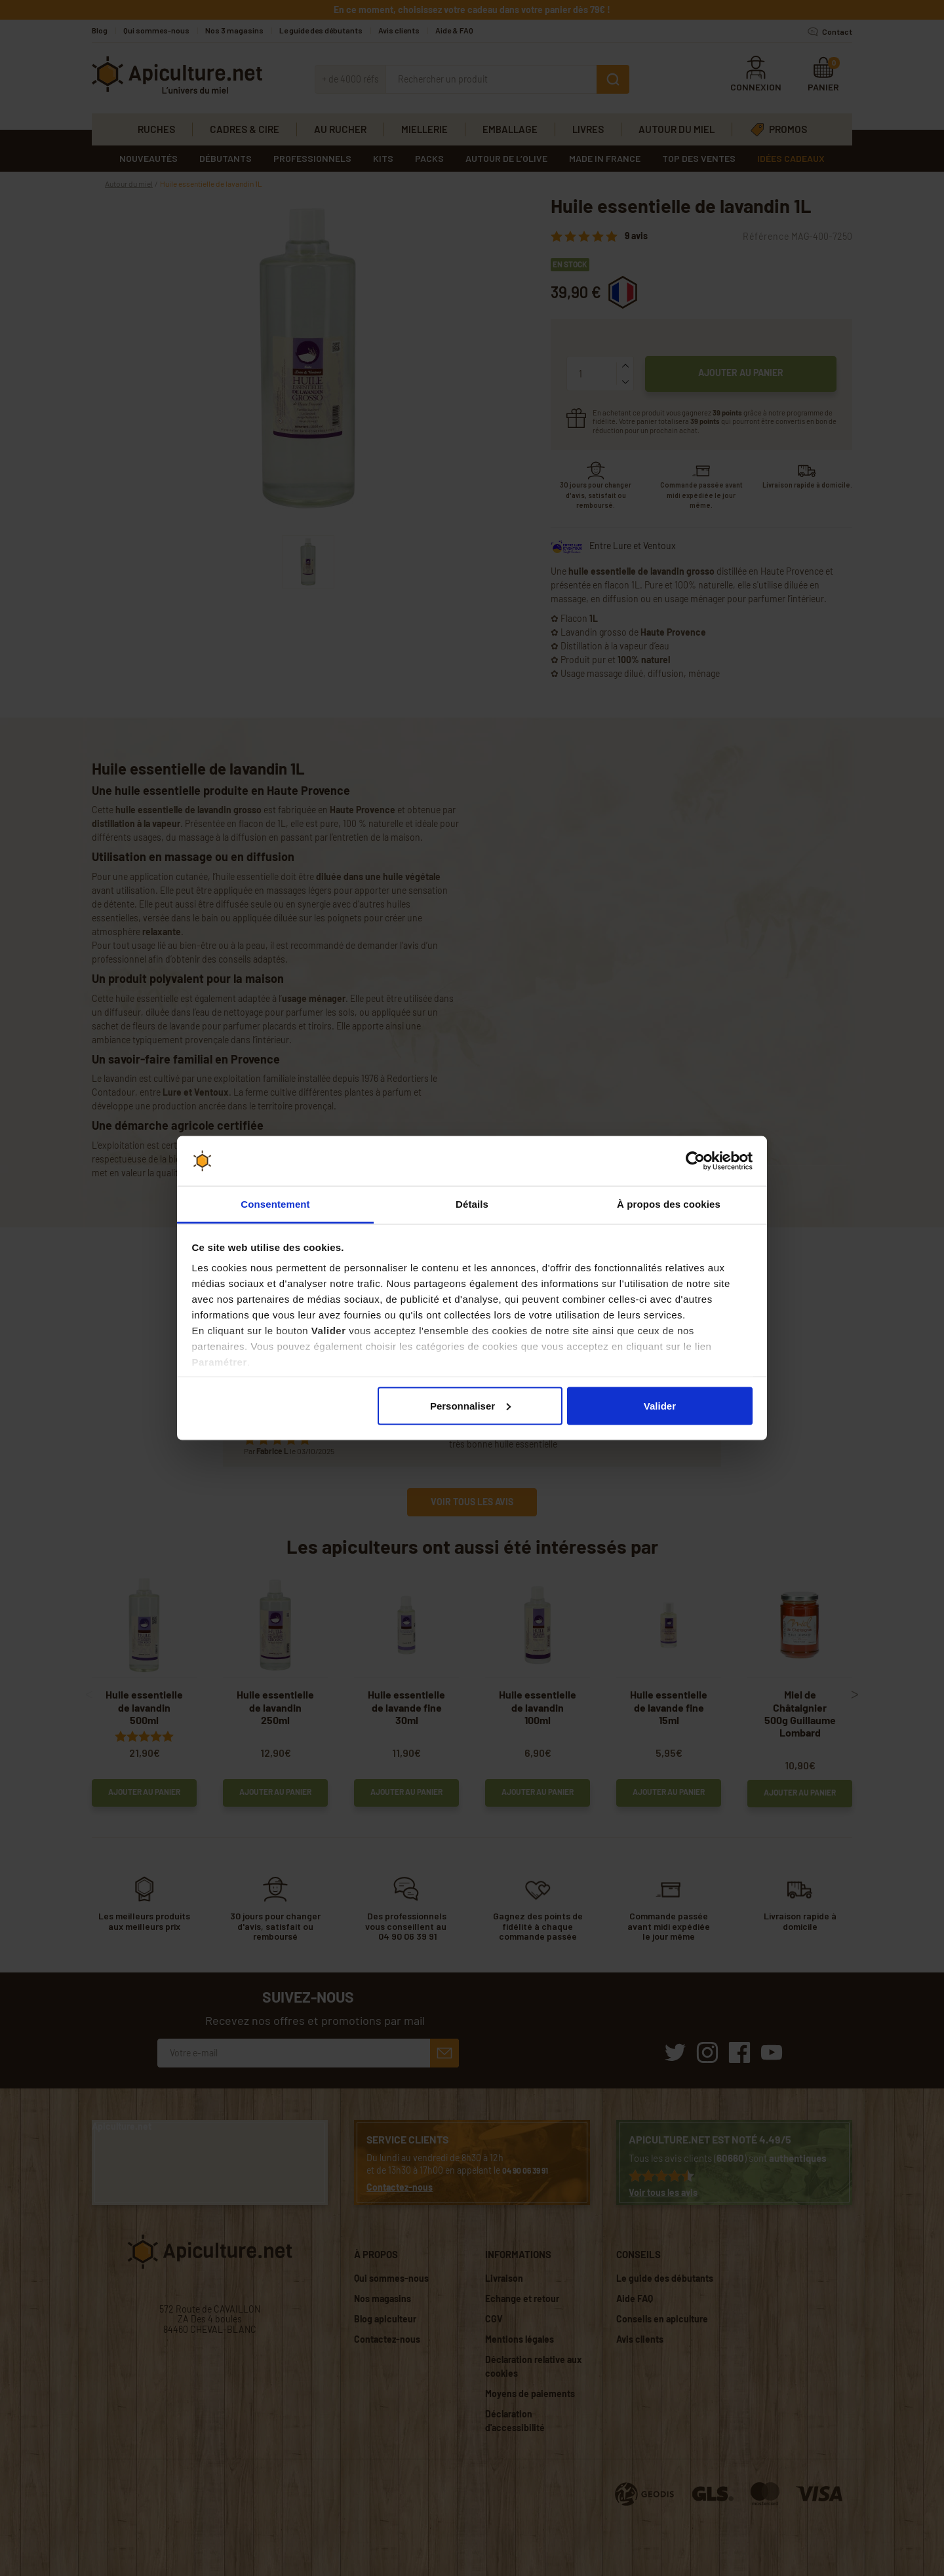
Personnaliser (470, 1405)
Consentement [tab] (275, 1204)
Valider (660, 1405)
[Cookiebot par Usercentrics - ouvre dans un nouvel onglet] (695, 1161)
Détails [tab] (472, 1204)
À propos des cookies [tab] (668, 1204)
